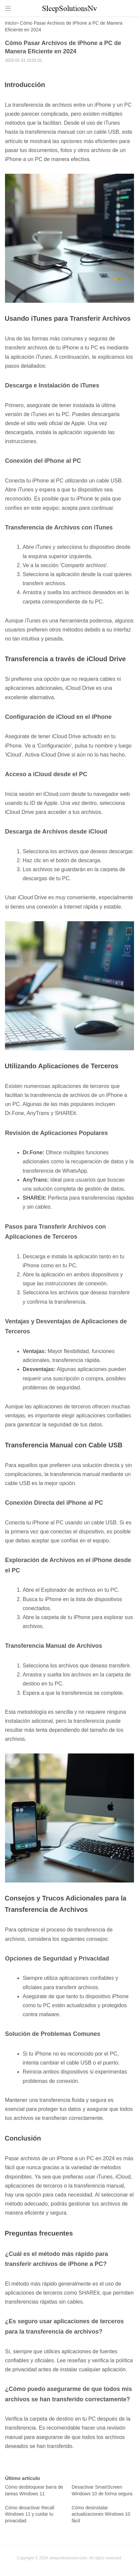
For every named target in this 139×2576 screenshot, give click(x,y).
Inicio (10, 23)
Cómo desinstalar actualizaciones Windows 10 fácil (101, 2514)
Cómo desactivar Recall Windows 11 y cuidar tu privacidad (29, 2514)
